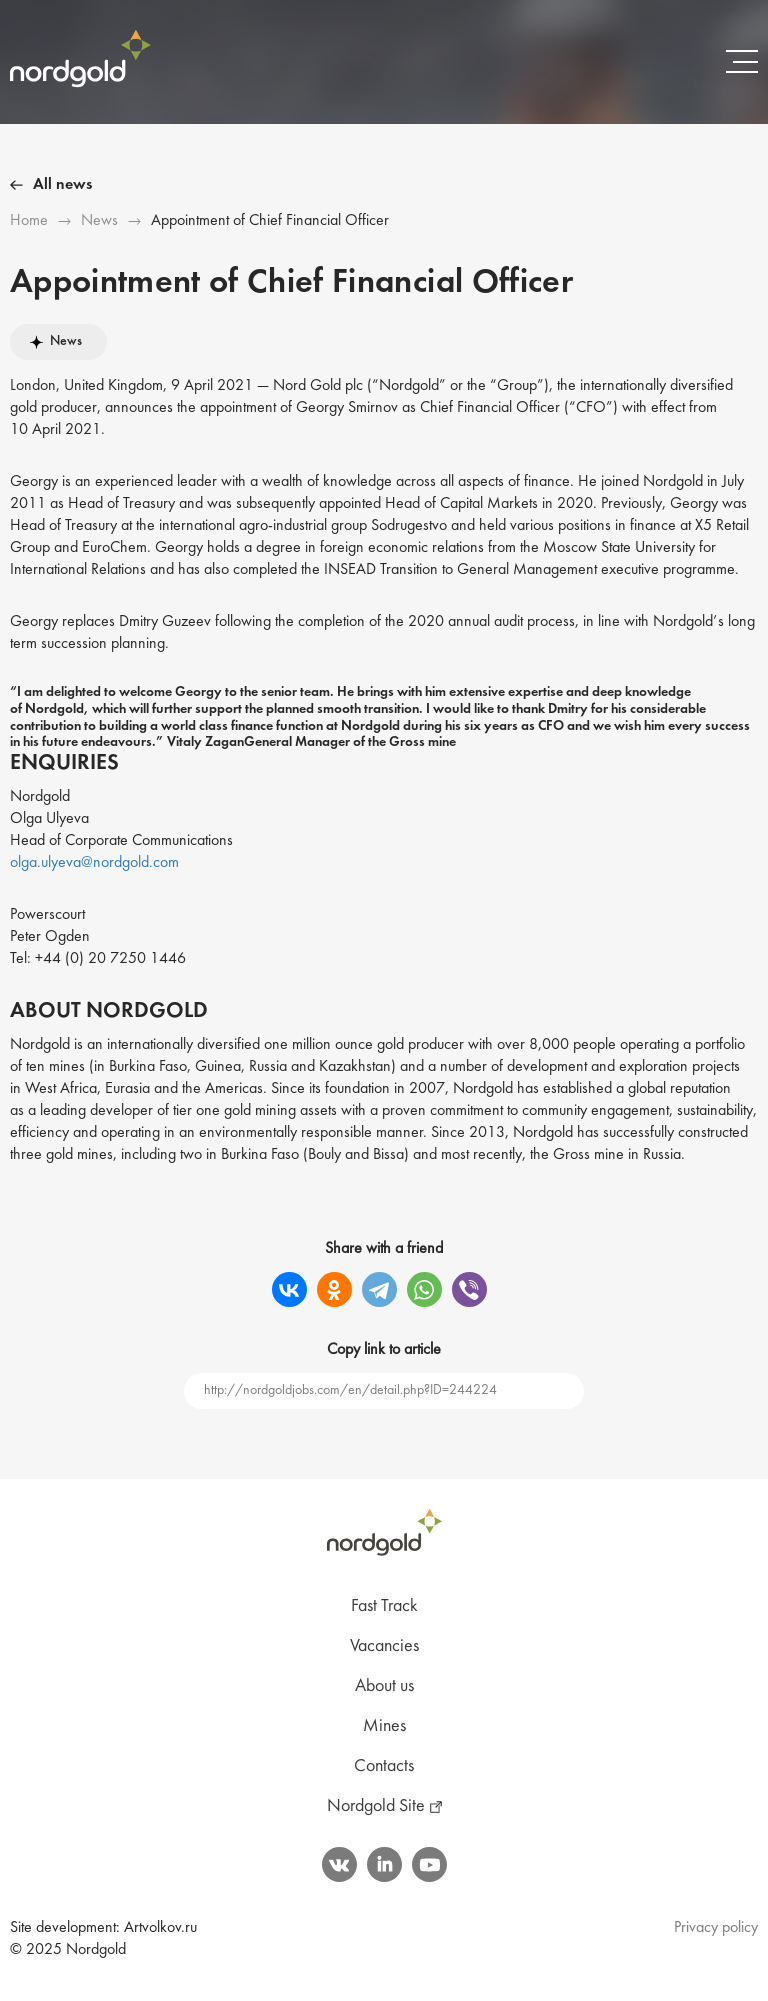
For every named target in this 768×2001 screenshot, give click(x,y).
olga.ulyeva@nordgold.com (94, 863)
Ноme (29, 221)
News (99, 221)
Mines (384, 1726)
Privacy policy (716, 1928)
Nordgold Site (376, 1806)
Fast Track (384, 1606)
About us (384, 1686)
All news (62, 185)
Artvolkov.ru (160, 1928)
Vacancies (384, 1646)
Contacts (384, 1766)
